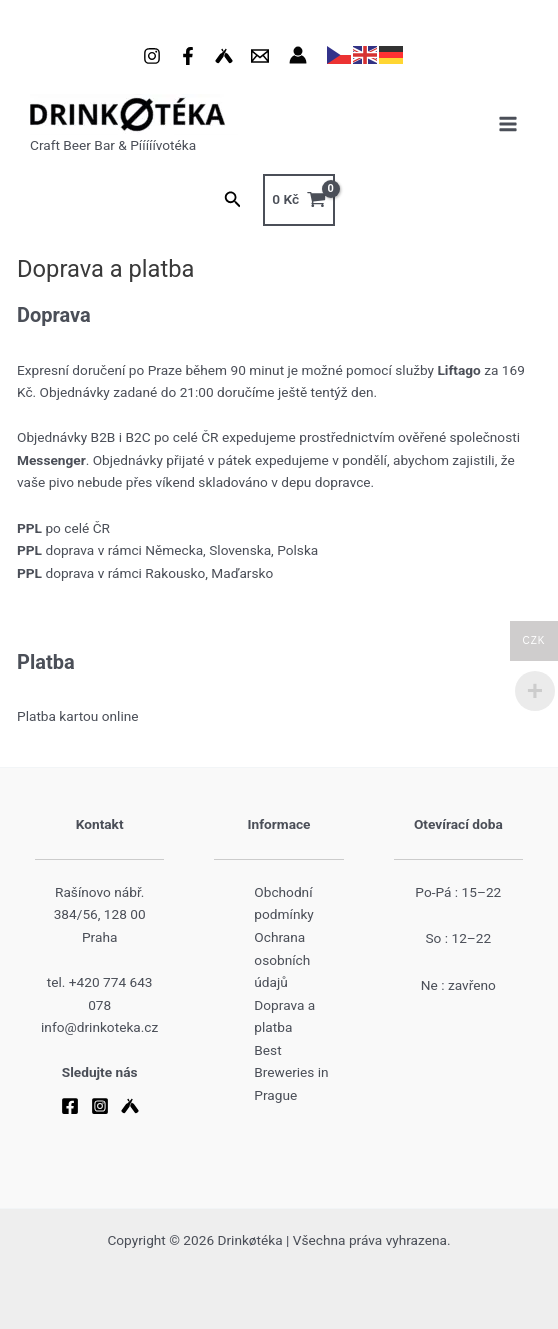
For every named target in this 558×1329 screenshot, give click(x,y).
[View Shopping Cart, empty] (299, 200)
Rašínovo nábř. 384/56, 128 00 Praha (100, 914)
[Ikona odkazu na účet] (298, 55)
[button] (233, 199)
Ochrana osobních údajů (282, 959)
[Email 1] (260, 56)
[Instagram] (152, 56)
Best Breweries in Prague (291, 1072)
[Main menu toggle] (508, 124)
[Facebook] (188, 56)
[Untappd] (224, 56)
